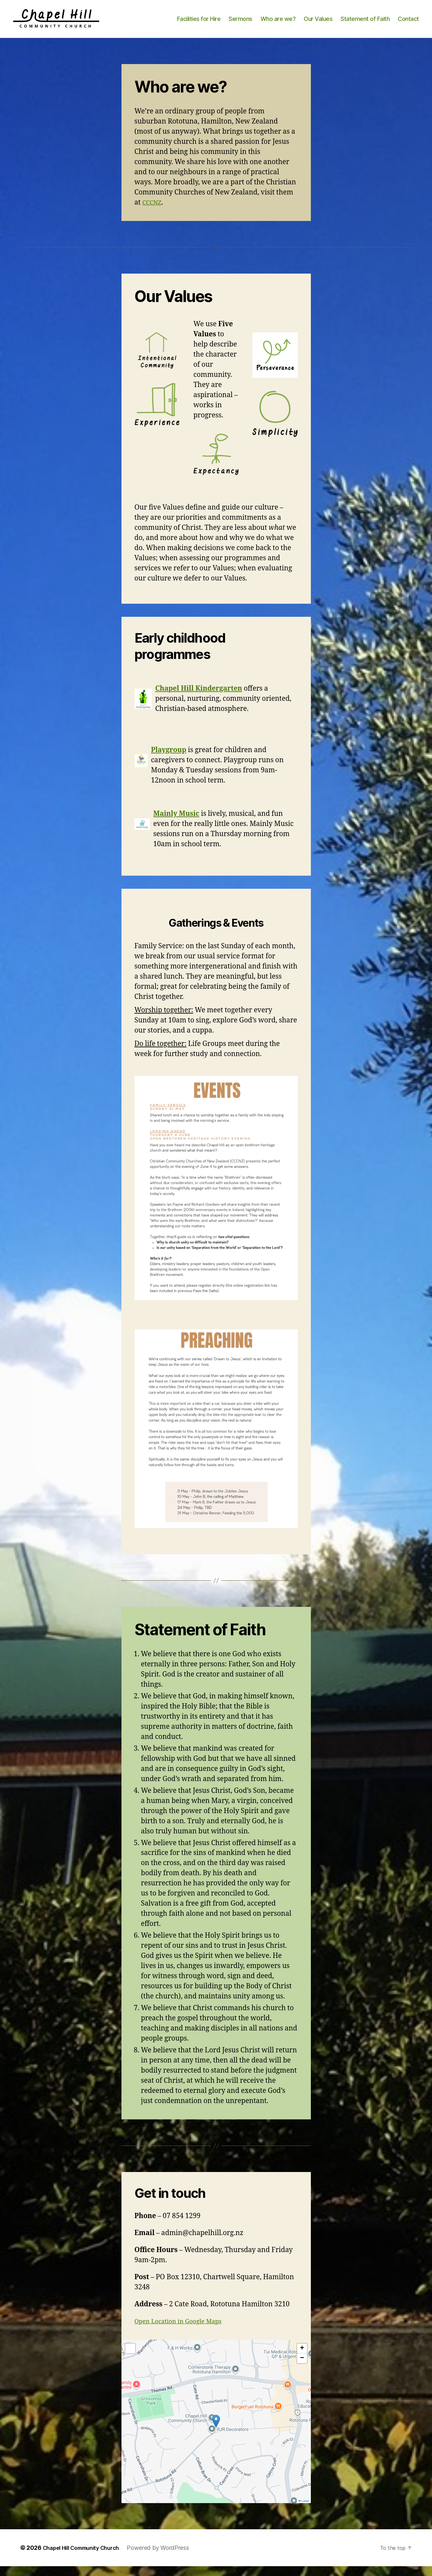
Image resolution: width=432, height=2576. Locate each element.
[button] (216, 2431)
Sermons (240, 23)
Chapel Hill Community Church (86, 2557)
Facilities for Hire (199, 23)
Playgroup (168, 759)
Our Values (318, 23)
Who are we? (278, 23)
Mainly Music (176, 823)
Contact (408, 23)
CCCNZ (153, 212)
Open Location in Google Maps (184, 2331)
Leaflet (303, 2510)
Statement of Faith (365, 23)
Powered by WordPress (168, 2557)
